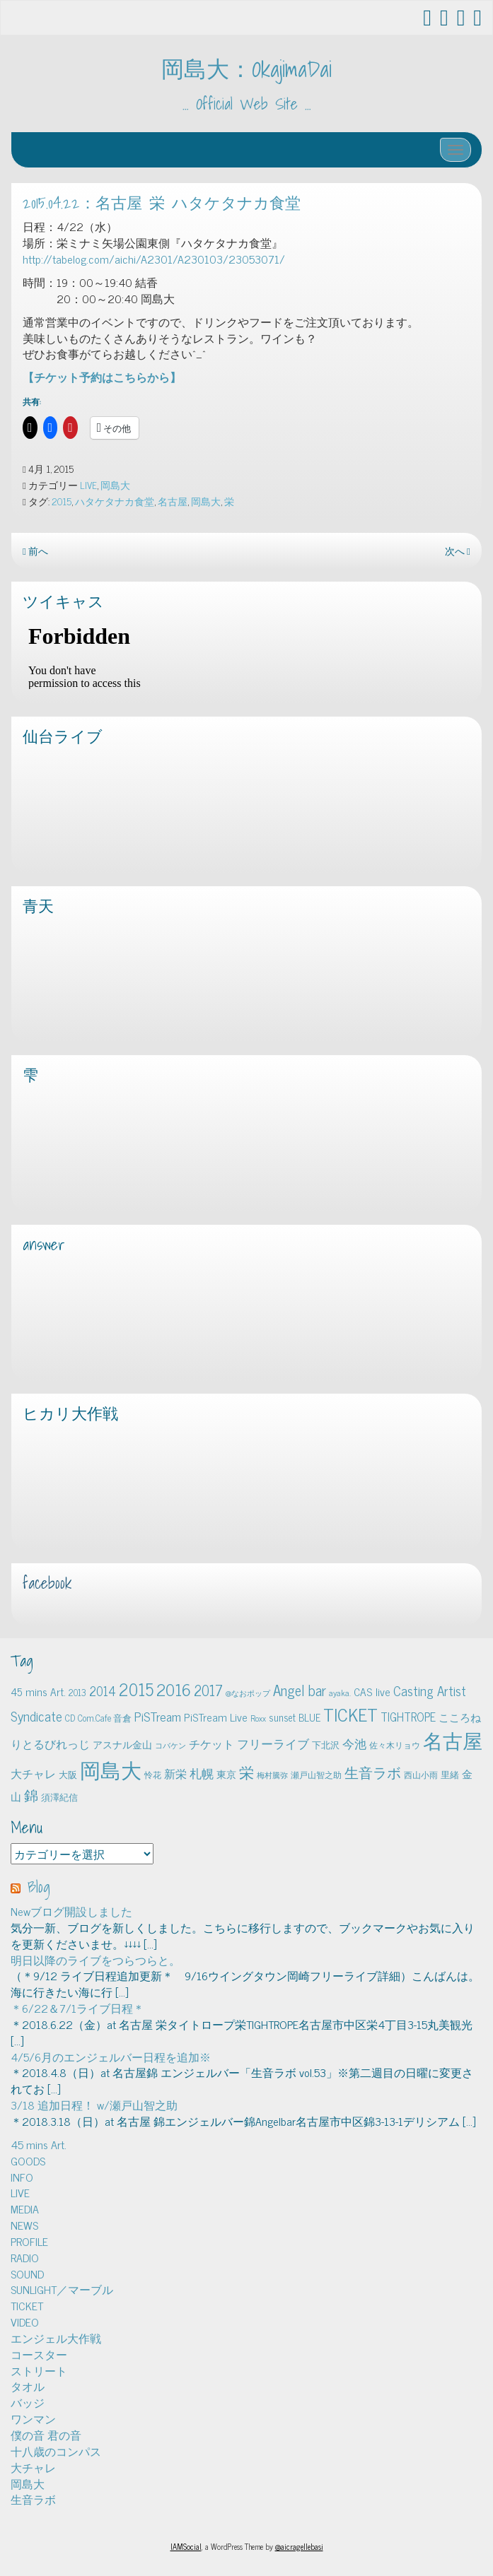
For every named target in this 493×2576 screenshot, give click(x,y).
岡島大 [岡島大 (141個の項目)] (110, 1769)
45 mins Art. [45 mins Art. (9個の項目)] (38, 1691)
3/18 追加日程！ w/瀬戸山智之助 (94, 2104)
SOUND (27, 2273)
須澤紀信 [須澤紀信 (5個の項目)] (59, 1796)
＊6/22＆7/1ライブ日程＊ (77, 2008)
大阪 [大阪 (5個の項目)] (68, 1774)
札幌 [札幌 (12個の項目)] (202, 1773)
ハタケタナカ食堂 (114, 501)
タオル (28, 2386)
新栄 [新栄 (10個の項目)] (175, 1773)
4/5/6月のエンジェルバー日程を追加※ (111, 2056)
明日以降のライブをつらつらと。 (95, 1960)
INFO (22, 2177)
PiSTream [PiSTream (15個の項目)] (157, 1716)
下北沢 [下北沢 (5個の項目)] (326, 1744)
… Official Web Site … (246, 104)
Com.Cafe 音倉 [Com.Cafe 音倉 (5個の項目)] (105, 1717)
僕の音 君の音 (46, 2434)
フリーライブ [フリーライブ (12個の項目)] (273, 1743)
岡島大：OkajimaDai (246, 68)
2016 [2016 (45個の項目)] (173, 1689)
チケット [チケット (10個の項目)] (211, 1743)
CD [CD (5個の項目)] (70, 1717)
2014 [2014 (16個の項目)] (102, 1690)
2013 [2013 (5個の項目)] (77, 1692)
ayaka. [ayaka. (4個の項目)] (340, 1693)
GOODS (28, 2160)
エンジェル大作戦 (56, 2338)
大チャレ (33, 2467)
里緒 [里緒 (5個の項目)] (450, 1774)
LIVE (88, 485)
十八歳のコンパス (56, 2451)
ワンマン (33, 2418)
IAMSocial (186, 2546)
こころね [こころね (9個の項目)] (460, 1717)
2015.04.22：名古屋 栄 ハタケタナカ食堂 (162, 203)
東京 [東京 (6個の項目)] (226, 1774)
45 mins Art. (38, 2144)
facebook (47, 1583)
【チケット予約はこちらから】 (102, 376)
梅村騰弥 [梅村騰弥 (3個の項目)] (272, 1775)
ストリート (39, 2370)
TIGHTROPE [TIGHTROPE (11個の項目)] (408, 1716)
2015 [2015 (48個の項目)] (136, 1688)
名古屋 (172, 501)
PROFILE (29, 2241)
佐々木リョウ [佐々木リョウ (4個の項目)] (394, 1745)
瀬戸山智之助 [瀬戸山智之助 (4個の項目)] (316, 1775)
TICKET (27, 2305)
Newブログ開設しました (71, 1911)
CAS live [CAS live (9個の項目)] (372, 1691)
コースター (39, 2354)
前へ (35, 550)
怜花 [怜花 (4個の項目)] (152, 1775)
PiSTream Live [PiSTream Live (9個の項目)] (216, 1717)
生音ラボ (33, 2499)
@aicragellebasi (299, 2546)
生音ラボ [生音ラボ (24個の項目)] (372, 1772)
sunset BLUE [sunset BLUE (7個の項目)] (294, 1717)
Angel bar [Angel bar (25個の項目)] (299, 1690)
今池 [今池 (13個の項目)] (354, 1743)
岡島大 (115, 485)
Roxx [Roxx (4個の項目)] (258, 1718)
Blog (39, 1887)
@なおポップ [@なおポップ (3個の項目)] (248, 1693)
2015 (61, 501)
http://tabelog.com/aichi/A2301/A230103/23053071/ (154, 258)
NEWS (24, 2225)
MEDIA (25, 2208)
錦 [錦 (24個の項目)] (31, 1794)
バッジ (28, 2402)
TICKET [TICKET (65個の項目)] (350, 1714)
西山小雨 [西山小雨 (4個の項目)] (421, 1775)
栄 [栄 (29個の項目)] (246, 1771)
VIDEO (25, 2321)
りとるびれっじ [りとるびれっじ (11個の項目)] (50, 1743)
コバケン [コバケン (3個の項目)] (170, 1745)
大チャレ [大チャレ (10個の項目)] (33, 1773)
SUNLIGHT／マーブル (62, 2289)
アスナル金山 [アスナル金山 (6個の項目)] (122, 1744)
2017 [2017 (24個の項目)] (208, 1690)
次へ (457, 550)
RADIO (25, 2257)
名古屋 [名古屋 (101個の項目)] (452, 1740)
